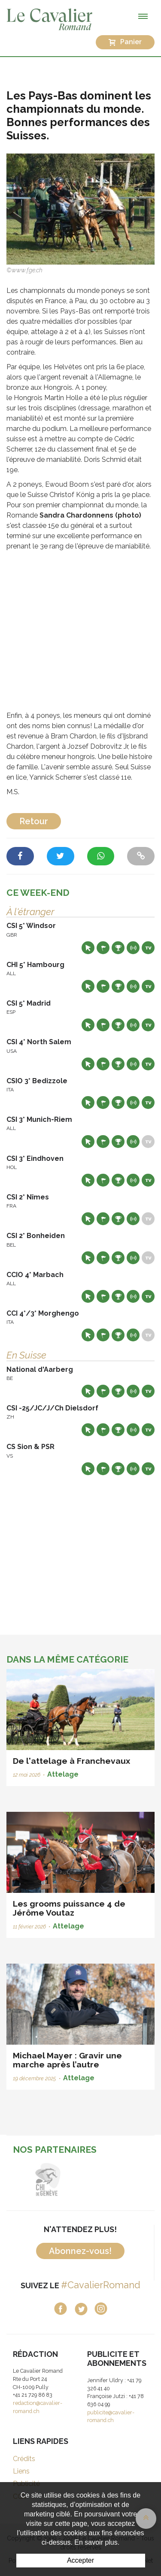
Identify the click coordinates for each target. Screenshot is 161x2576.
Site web (88, 947)
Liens (21, 2471)
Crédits (24, 2459)
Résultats (118, 947)
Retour (33, 821)
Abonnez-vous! (80, 2251)
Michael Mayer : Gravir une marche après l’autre (67, 2060)
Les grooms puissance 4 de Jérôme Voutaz (69, 1908)
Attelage (63, 1774)
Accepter (80, 2560)
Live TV (148, 947)
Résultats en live (133, 947)
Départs (103, 947)
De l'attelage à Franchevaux (71, 1761)
